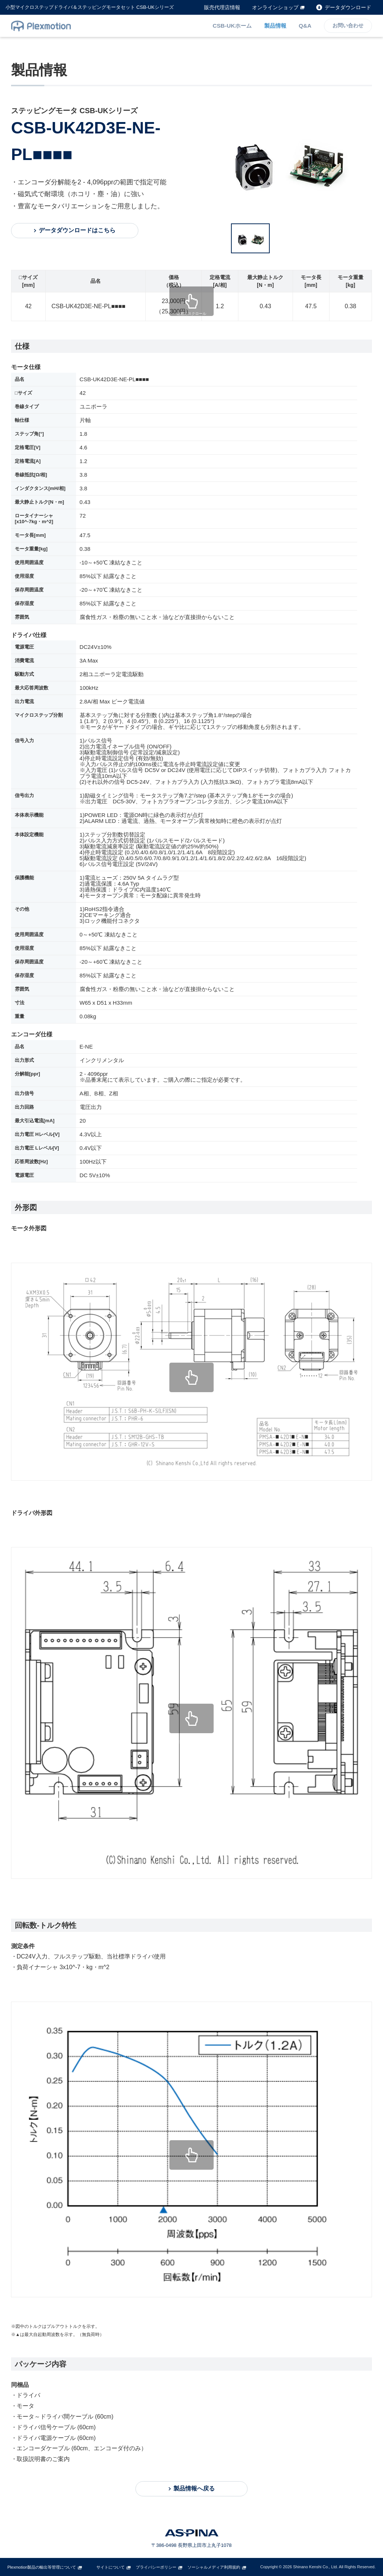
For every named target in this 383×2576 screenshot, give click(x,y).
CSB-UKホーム (233, 25)
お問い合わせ (347, 26)
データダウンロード (348, 7)
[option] (292, 160)
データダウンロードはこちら (76, 230)
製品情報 (276, 25)
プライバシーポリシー (156, 2567)
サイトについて (110, 2567)
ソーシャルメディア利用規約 (213, 2567)
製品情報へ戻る (194, 2488)
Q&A (305, 25)
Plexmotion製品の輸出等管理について (41, 2567)
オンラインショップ (275, 7)
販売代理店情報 (222, 7)
